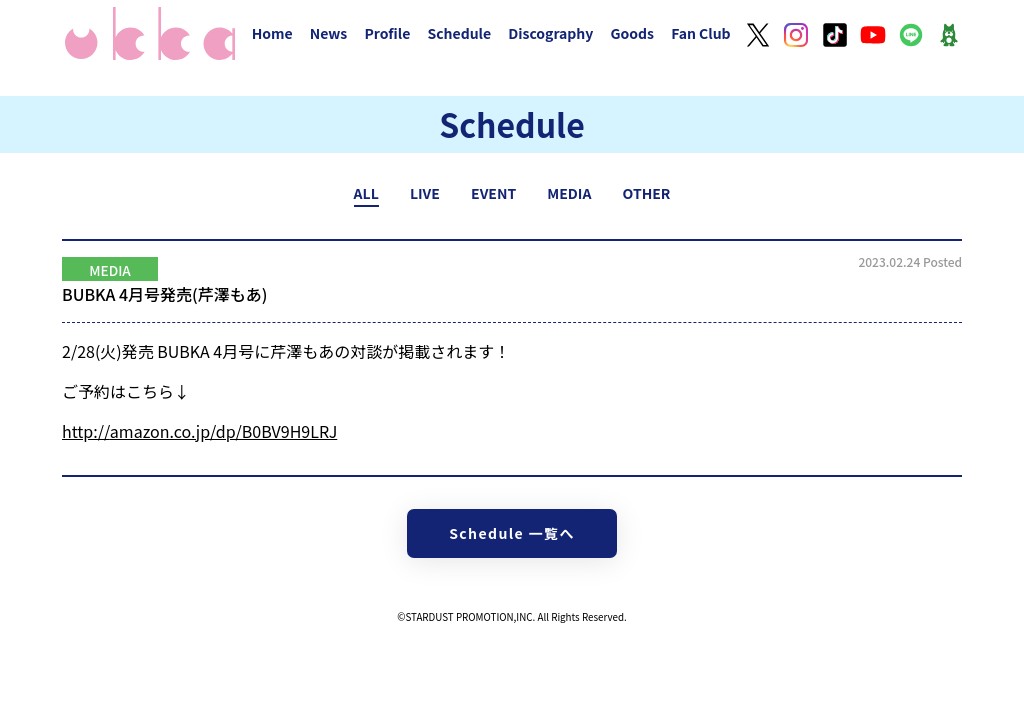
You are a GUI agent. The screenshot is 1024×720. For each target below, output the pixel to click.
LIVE (425, 193)
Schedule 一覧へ (512, 533)
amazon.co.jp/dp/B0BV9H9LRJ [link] (199, 431)
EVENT (493, 193)
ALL (366, 193)
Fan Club (701, 33)
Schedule (459, 33)
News (329, 33)
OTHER (647, 193)
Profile (387, 33)
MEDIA (569, 193)
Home (272, 33)
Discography (550, 33)
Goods (632, 33)
